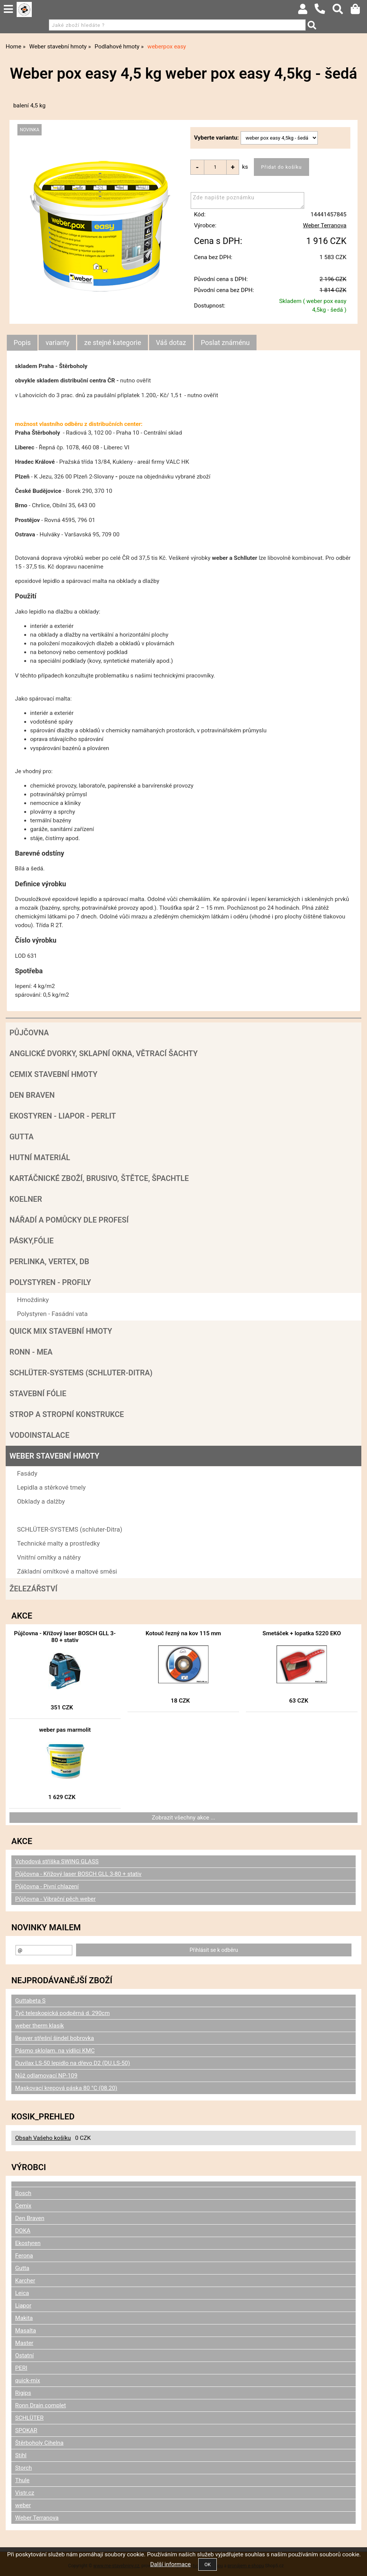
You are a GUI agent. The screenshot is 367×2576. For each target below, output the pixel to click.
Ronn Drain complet (40, 2405)
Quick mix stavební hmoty (60, 1331)
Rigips (23, 2393)
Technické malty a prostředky (58, 1543)
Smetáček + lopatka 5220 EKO (302, 1633)
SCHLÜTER (29, 2417)
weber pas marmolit (65, 1729)
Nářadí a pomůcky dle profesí (69, 1219)
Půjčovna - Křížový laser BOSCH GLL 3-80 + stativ (65, 1637)
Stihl (20, 2455)
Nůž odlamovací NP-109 (46, 2075)
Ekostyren (27, 2243)
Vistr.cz (24, 2492)
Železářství (33, 1588)
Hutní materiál (39, 1157)
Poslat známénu (225, 342)
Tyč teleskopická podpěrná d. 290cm (62, 2013)
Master (24, 2343)
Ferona (24, 2255)
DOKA (22, 2230)
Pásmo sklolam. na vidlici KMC (55, 2050)
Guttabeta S (30, 2000)
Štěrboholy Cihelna (39, 2442)
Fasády (27, 1473)
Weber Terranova (325, 225)
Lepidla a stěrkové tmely (51, 1487)
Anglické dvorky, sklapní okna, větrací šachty (103, 1053)
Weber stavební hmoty (54, 1455)
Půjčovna (29, 1032)
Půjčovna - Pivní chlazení (47, 1886)
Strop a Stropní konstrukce (66, 1414)
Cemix (23, 2205)
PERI (21, 2368)
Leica (22, 2293)
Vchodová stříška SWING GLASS (57, 1861)
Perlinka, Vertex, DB (49, 1261)
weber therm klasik (39, 2025)
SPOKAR (26, 2430)
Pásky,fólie (31, 1240)
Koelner (25, 1199)
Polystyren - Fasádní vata (52, 1314)
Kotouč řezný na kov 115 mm (183, 1633)
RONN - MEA (31, 1351)
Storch (23, 2467)
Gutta (21, 1136)
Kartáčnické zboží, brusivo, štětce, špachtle (99, 1178)
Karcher (25, 2280)
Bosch (23, 2193)
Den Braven (32, 1095)
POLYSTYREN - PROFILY (50, 1282)
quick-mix (27, 2380)
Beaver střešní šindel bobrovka (54, 2038)
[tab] (22, 343)
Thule (22, 2480)
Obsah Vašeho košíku (43, 2138)
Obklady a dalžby (41, 1501)
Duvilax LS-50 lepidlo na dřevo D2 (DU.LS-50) (72, 2063)
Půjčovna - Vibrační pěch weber (55, 1898)
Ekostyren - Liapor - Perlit (62, 1115)
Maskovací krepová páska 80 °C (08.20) (66, 2088)
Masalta (25, 2330)
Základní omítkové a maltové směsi (67, 1571)
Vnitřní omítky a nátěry (49, 1557)
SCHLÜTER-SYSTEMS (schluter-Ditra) (80, 1372)
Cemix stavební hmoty (53, 1074)
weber (23, 2505)
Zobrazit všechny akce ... (183, 1817)
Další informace (170, 2564)
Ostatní (24, 2355)
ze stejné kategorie (112, 342)
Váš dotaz (171, 342)
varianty (57, 342)
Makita (24, 2318)
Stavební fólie (37, 1393)
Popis (22, 342)
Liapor (23, 2305)
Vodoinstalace (39, 1435)
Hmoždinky (33, 1300)
